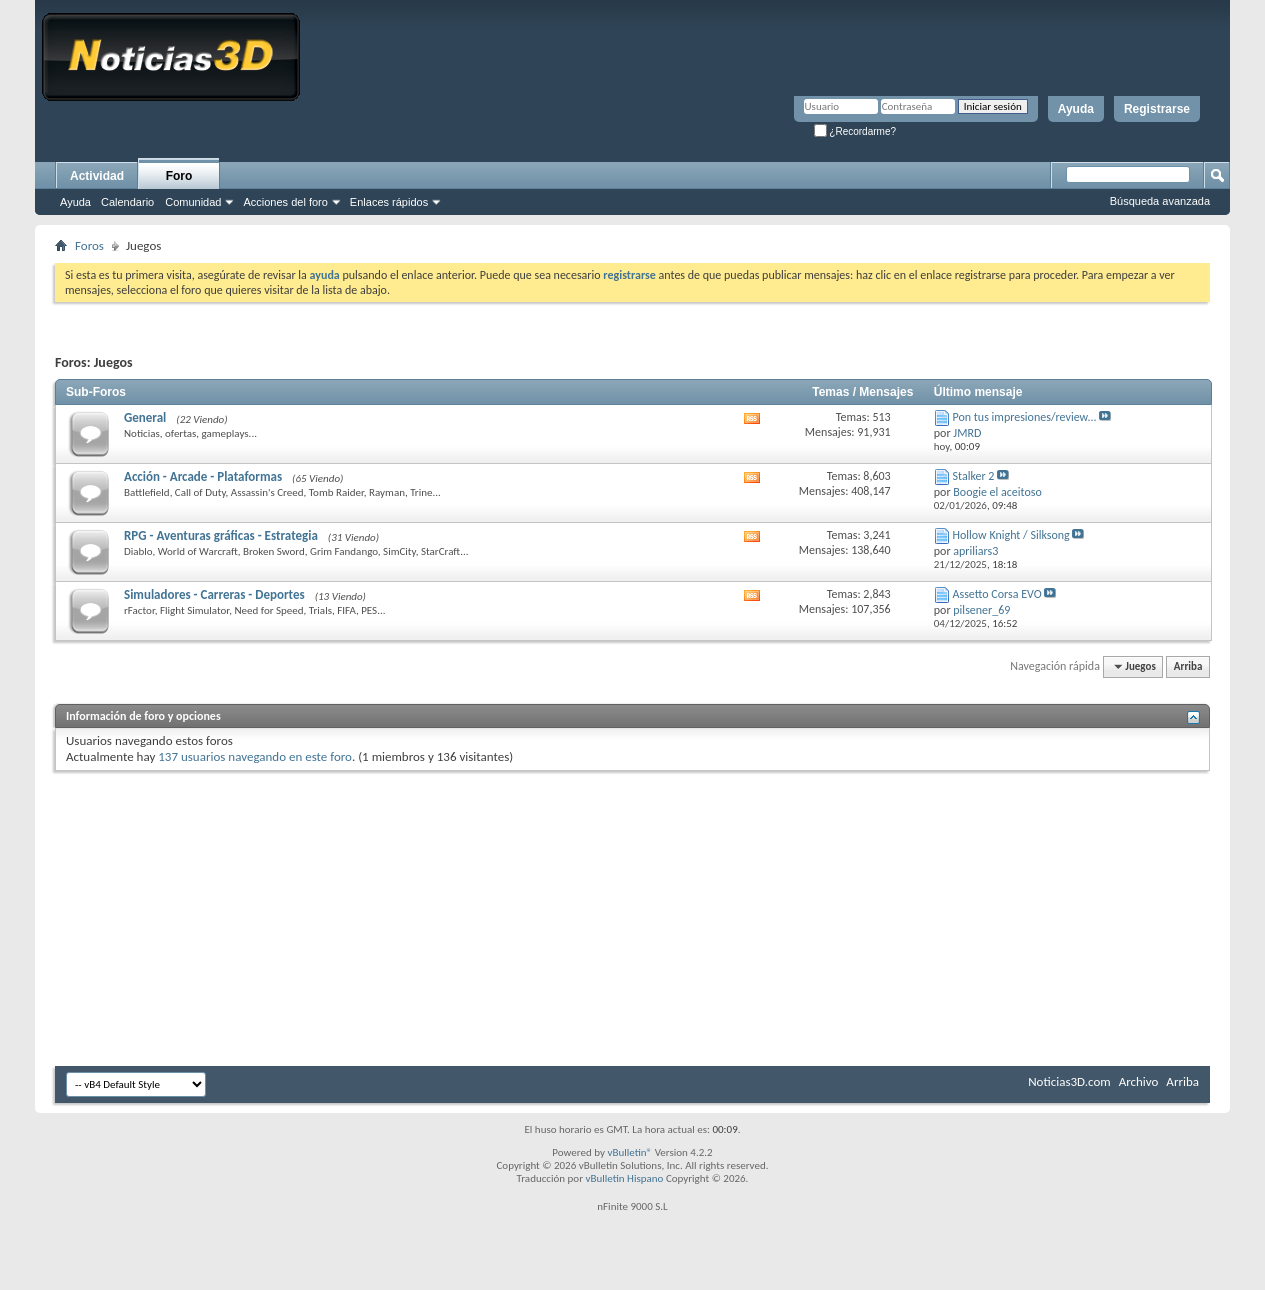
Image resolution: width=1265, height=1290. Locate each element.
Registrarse (1157, 109)
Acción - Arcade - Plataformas (203, 476)
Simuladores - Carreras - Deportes (214, 594)
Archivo (1139, 1081)
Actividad (97, 176)
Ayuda (1076, 109)
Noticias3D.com (1069, 1081)
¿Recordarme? (855, 131)
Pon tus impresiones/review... (1025, 417)
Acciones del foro (285, 202)
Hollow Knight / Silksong (1011, 535)
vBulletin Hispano (625, 1178)
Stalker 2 (974, 476)
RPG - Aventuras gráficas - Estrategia (221, 535)
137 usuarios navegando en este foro (255, 756)
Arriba (1188, 666)
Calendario (127, 202)
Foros (89, 245)
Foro (179, 176)
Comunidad (193, 202)
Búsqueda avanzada (1160, 201)
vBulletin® (629, 1152)
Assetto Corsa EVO (997, 594)
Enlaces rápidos (389, 202)
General (145, 417)
